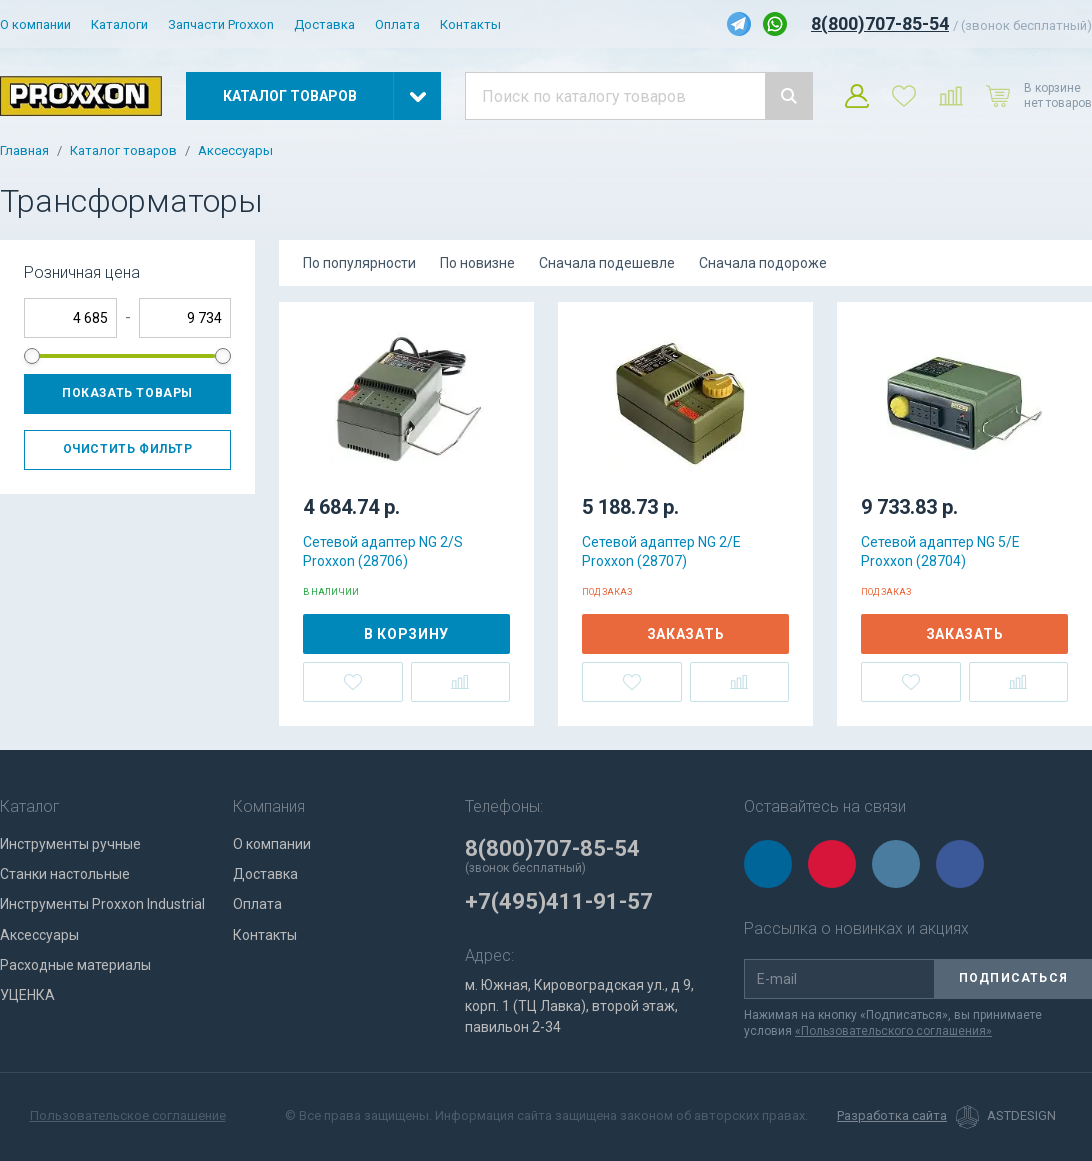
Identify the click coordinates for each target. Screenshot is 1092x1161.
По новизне (477, 263)
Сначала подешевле (607, 263)
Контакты (470, 24)
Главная (24, 151)
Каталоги (119, 24)
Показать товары (127, 393)
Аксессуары (235, 151)
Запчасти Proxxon (221, 24)
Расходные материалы (75, 965)
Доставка (324, 24)
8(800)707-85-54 (880, 23)
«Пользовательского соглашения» (893, 1031)
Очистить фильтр (128, 449)
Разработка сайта (892, 1116)
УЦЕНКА (27, 995)
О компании (35, 24)
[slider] (32, 356)
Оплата (397, 24)
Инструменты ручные (70, 844)
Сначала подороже (763, 263)
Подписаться (1013, 978)
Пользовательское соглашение (128, 1115)
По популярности (359, 263)
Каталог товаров (123, 151)
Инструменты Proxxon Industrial (102, 904)
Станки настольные (65, 874)
